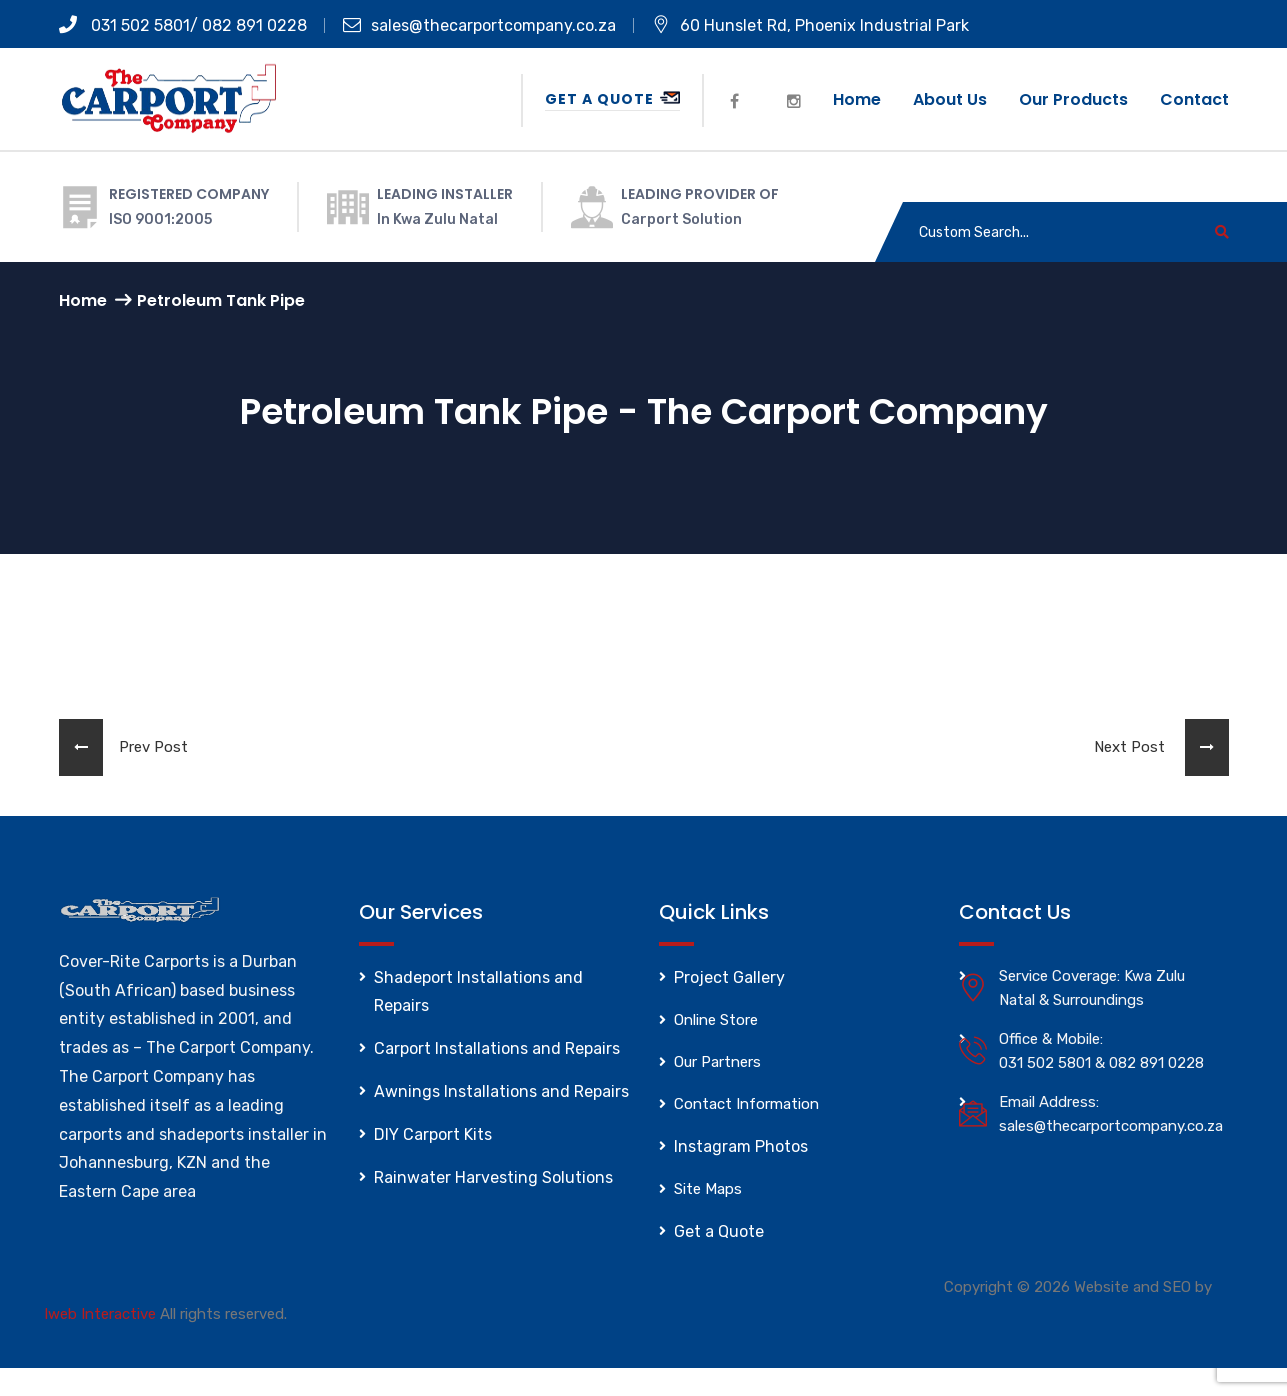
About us (950, 99)
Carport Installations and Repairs (497, 1048)
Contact (1194, 99)
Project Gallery (729, 977)
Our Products (1073, 99)
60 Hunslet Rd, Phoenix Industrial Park (810, 25)
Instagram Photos (741, 1146)
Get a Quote (612, 99)
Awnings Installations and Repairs (501, 1091)
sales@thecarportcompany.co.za (479, 25)
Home (857, 99)
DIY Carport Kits (433, 1134)
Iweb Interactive (100, 1314)
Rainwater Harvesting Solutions (493, 1177)
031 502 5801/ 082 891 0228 (183, 25)
